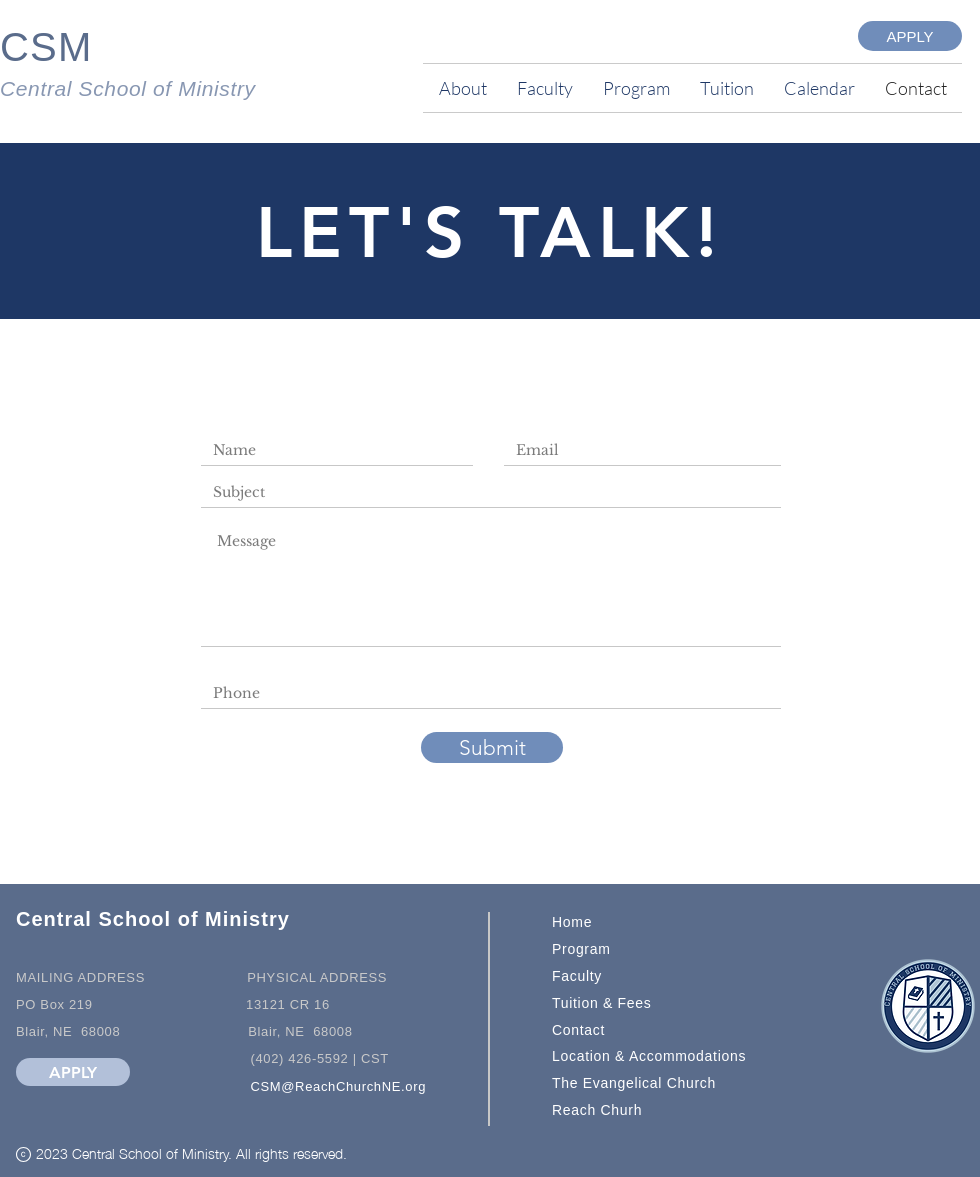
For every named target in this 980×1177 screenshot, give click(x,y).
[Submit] (492, 747)
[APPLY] (910, 36)
